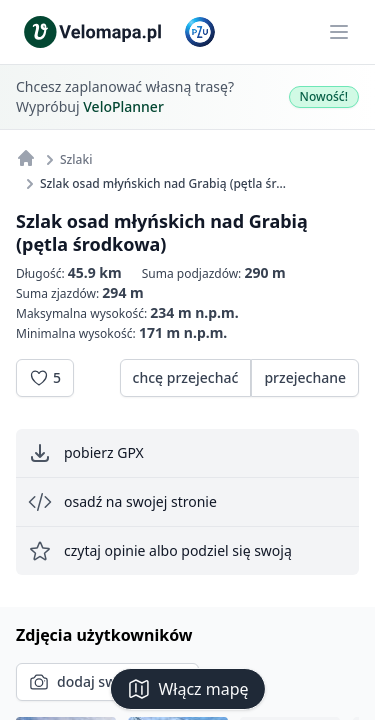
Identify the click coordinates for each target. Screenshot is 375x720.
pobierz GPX (86, 453)
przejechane (305, 377)
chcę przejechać (186, 377)
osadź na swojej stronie (122, 502)
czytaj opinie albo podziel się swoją (160, 551)
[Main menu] (339, 32)
